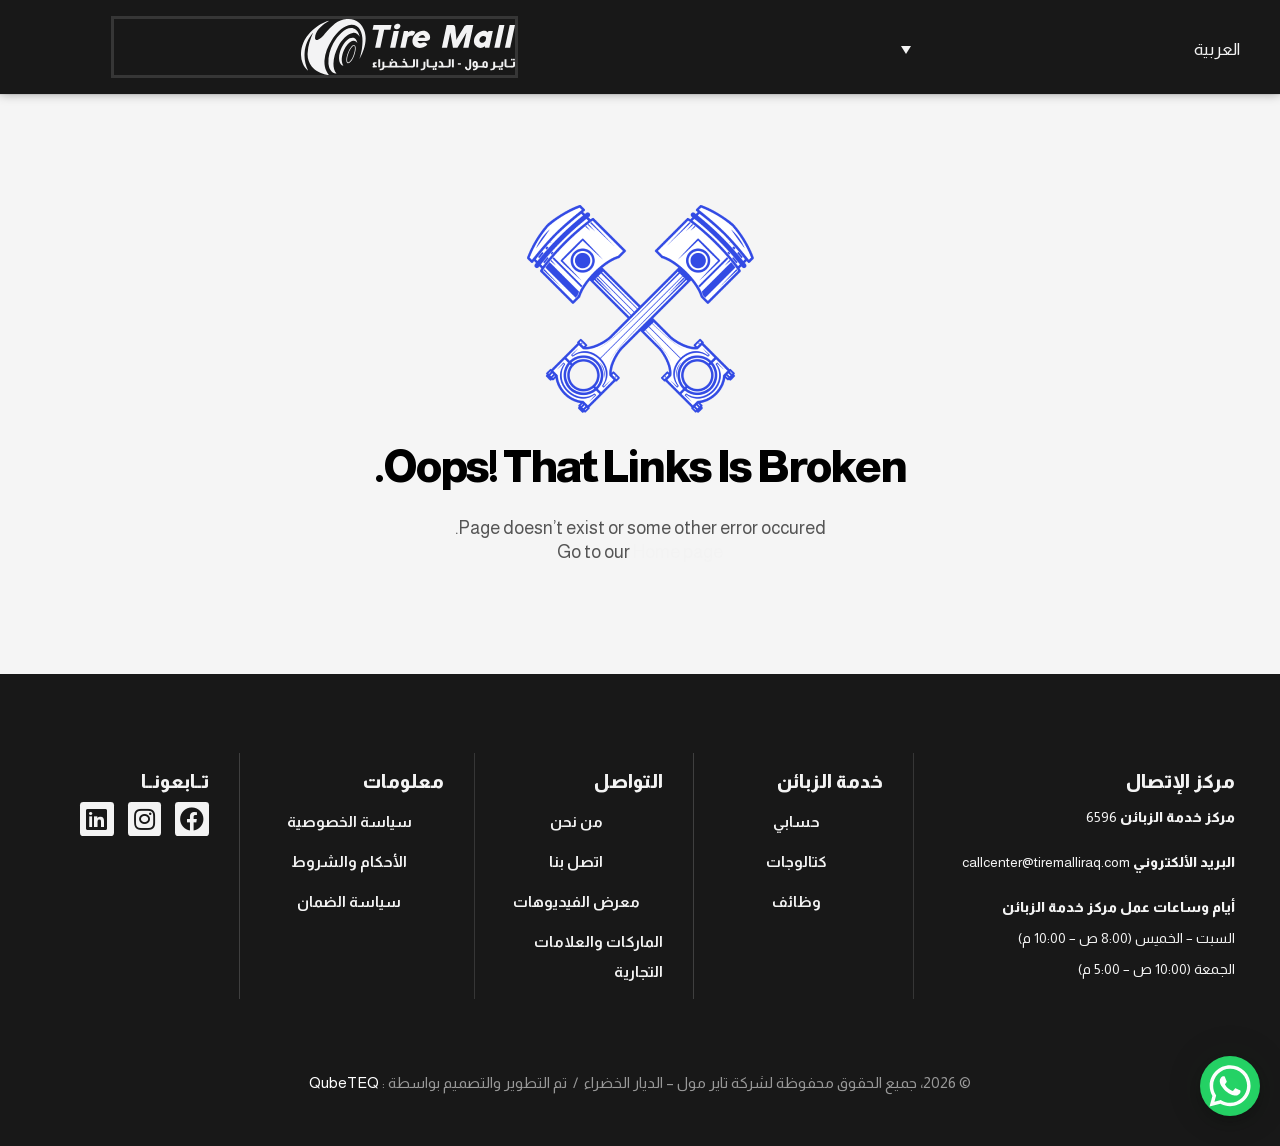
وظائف (796, 901)
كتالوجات (796, 861)
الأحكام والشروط (349, 861)
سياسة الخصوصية (349, 821)
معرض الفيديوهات (576, 901)
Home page (678, 552)
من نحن (576, 821)
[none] (1067, 49)
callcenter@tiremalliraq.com (1046, 862)
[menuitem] (1067, 49)
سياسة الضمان (349, 901)
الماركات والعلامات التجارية (598, 956)
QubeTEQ (344, 1082)
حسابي (796, 821)
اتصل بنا (576, 861)
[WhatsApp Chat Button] (1230, 1086)
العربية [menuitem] (1217, 49)
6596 (1101, 817)
